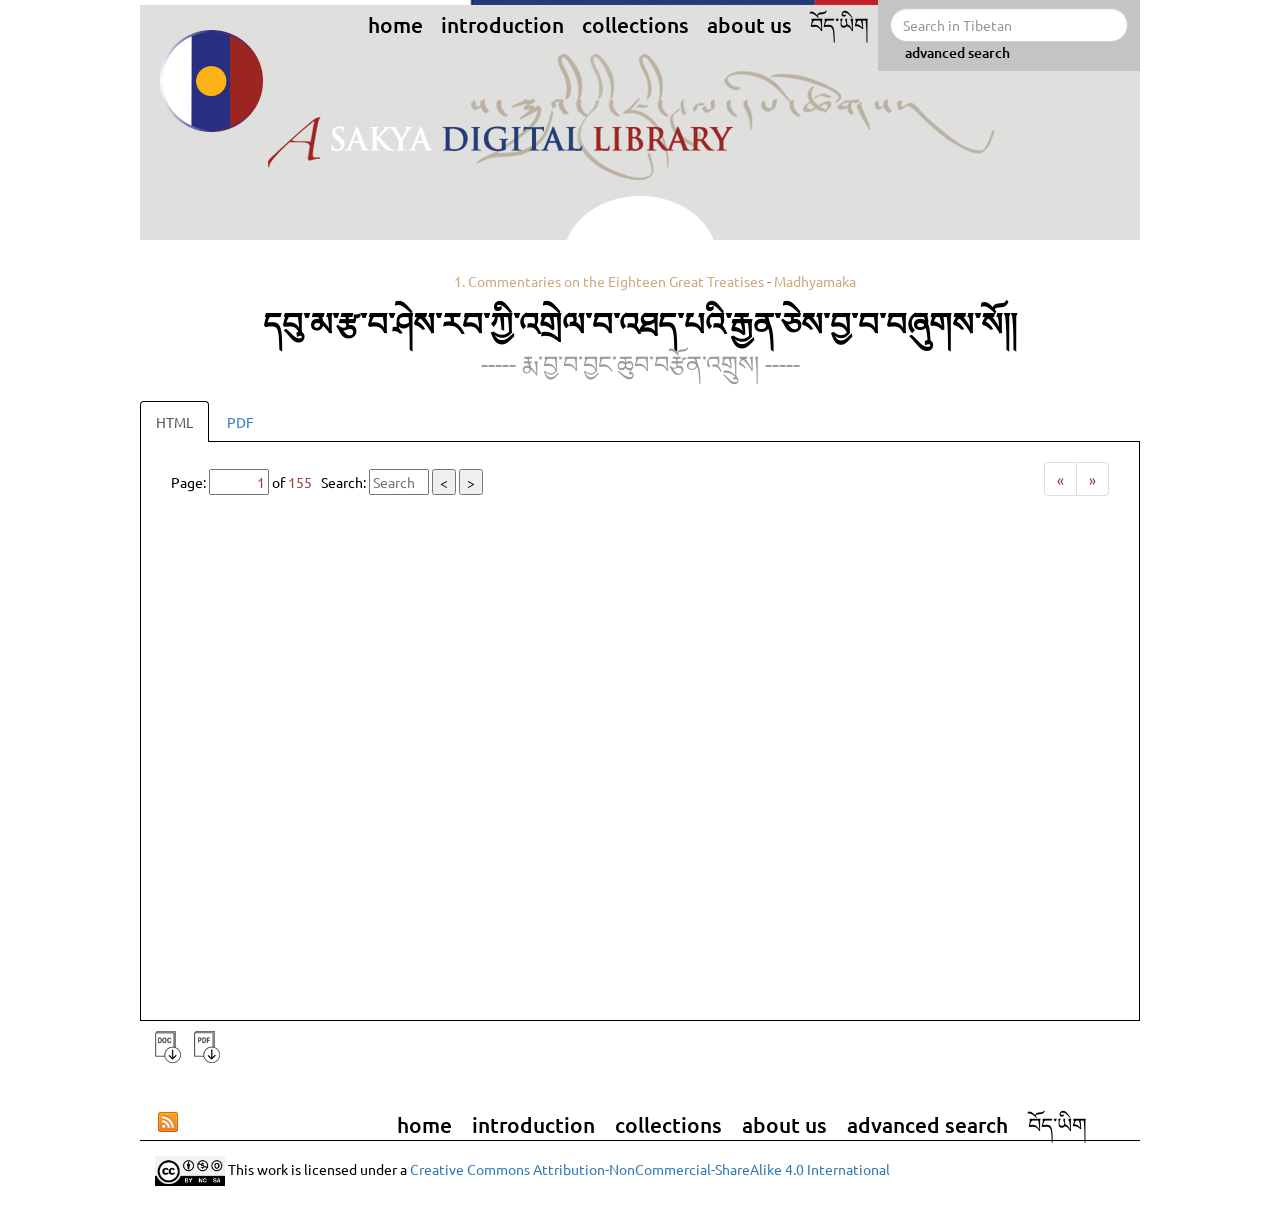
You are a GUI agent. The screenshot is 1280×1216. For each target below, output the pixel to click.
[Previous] (1060, 479)
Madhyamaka (815, 281)
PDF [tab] (240, 422)
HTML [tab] (174, 422)
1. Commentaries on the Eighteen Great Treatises (609, 281)
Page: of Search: (327, 482)
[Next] (1092, 479)
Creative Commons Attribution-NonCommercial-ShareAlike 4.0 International (650, 1169)
